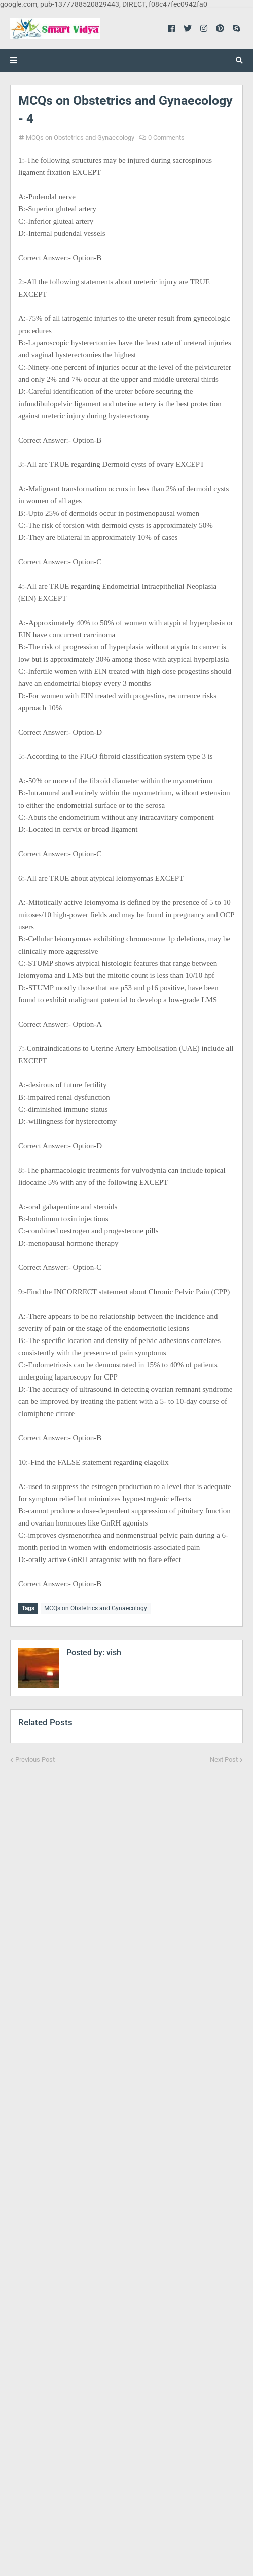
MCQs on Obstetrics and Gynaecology (80, 137)
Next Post (224, 1759)
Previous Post (35, 1759)
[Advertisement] (126, 2163)
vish (112, 1652)
